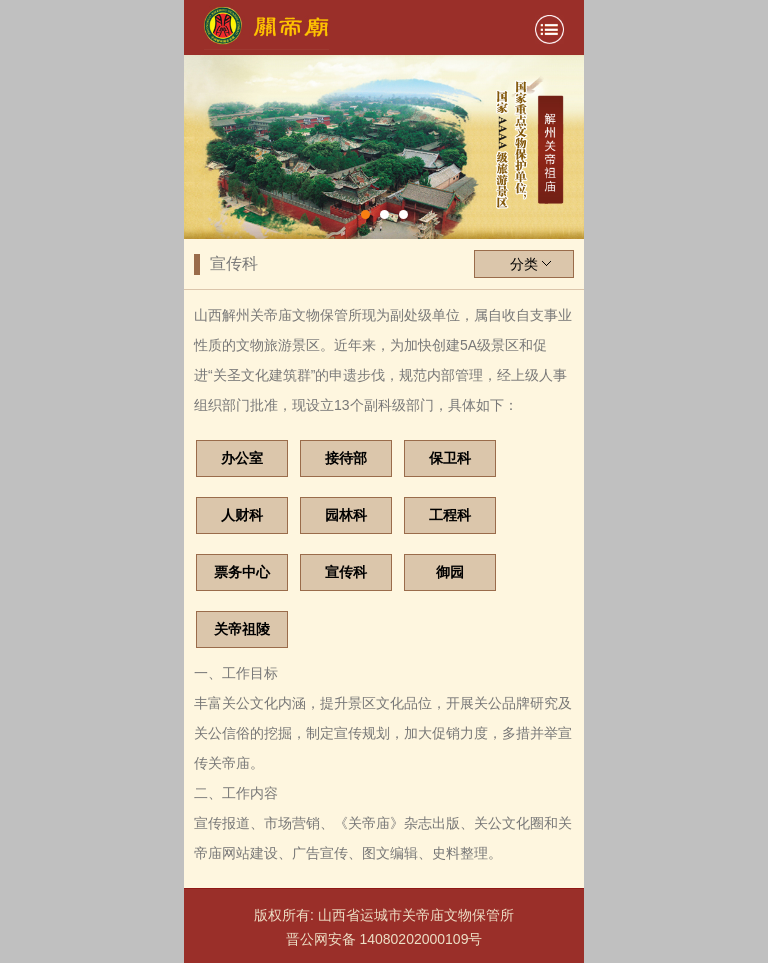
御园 (450, 572)
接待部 (346, 458)
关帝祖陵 (242, 629)
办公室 (242, 458)
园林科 (346, 515)
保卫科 (450, 458)
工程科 (450, 515)
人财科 (242, 515)
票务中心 (242, 572)
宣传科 (346, 572)
